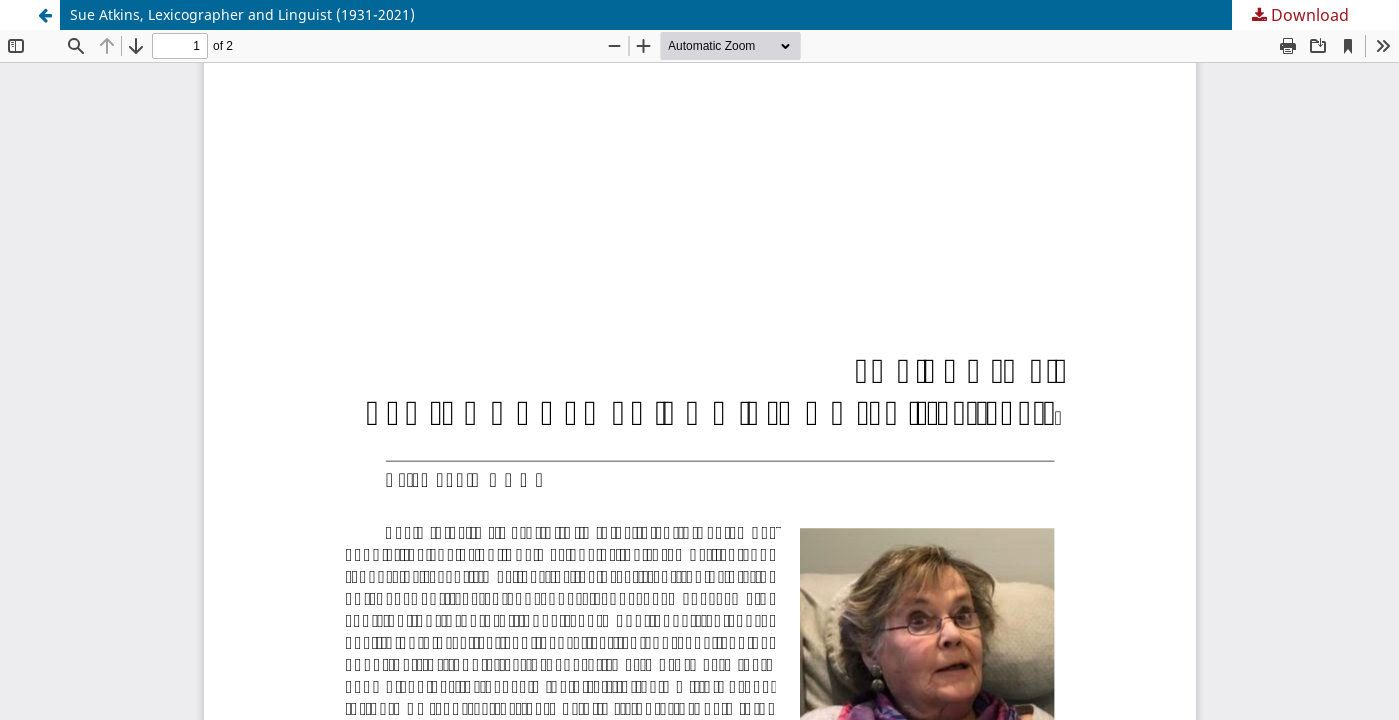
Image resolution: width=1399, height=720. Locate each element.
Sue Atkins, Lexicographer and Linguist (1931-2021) (242, 14)
